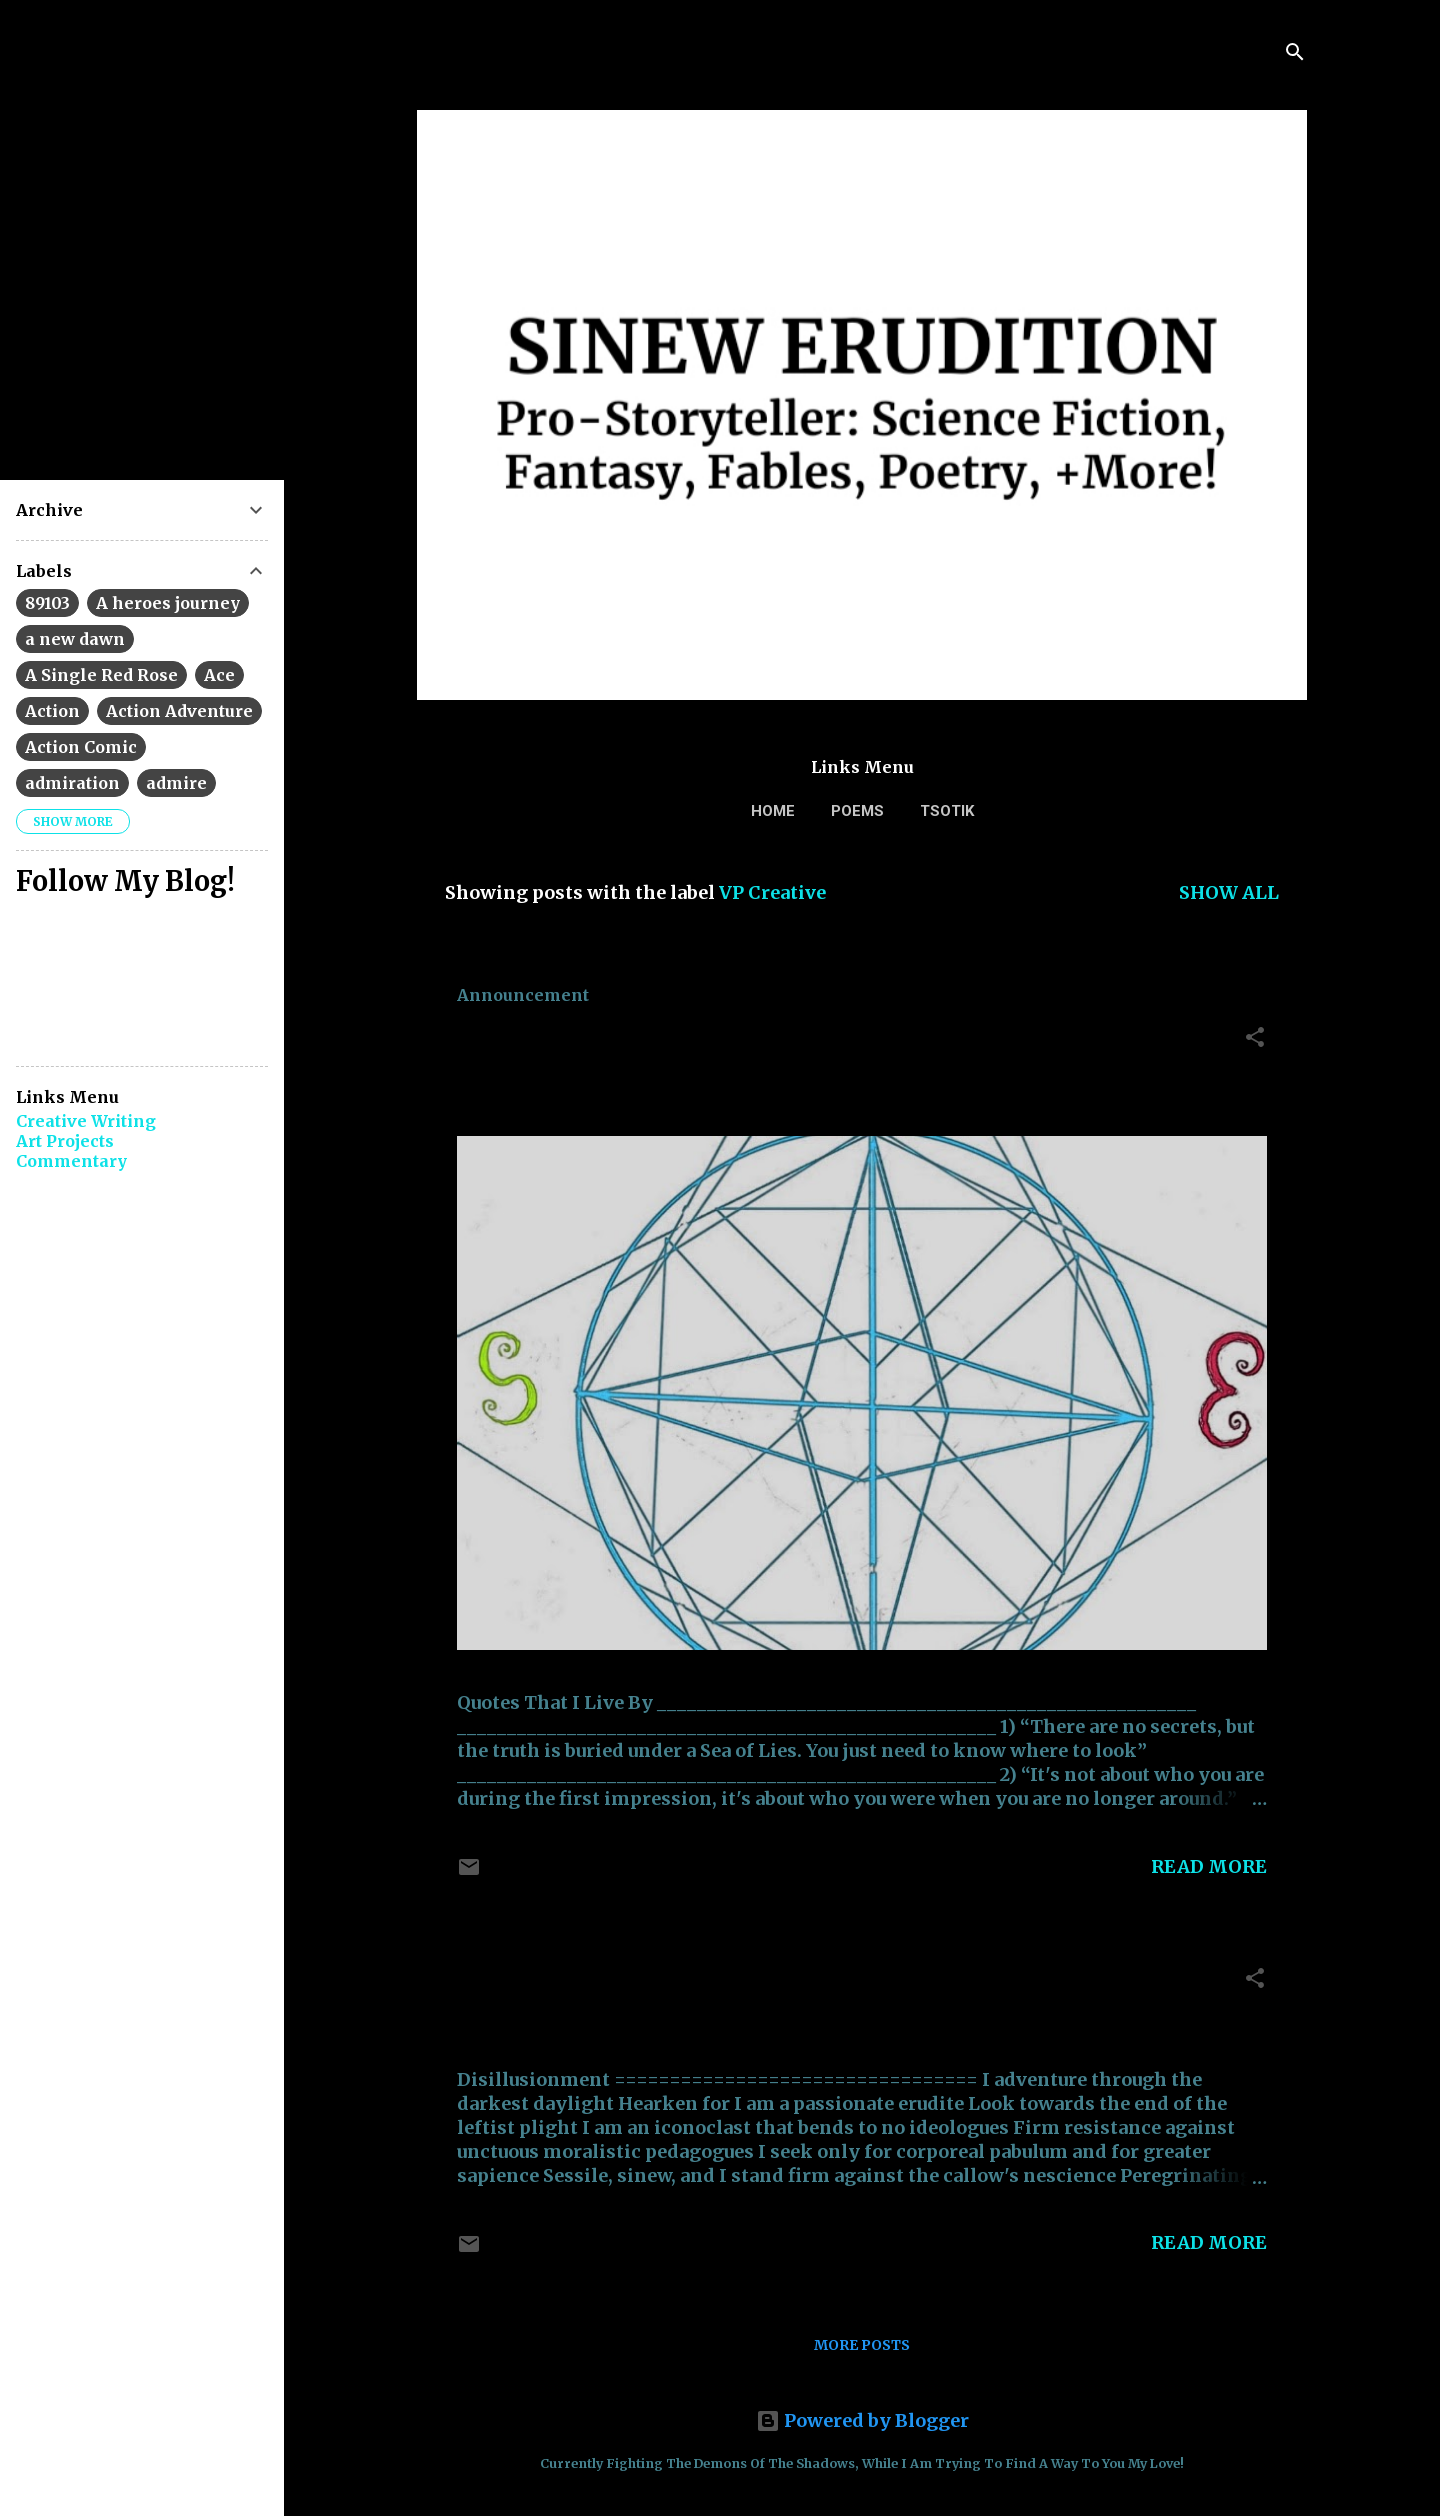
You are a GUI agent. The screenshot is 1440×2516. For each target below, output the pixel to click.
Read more (1209, 1866)
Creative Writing (86, 1121)
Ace (219, 675)
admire (176, 783)
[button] (1255, 1040)
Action (52, 711)
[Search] (1295, 54)
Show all (1229, 892)
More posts (862, 2345)
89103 (47, 603)
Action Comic (81, 747)
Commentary (71, 1161)
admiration (72, 783)
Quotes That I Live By (599, 1042)
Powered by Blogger (862, 2420)
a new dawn (75, 639)
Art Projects (65, 1141)
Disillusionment (564, 1983)
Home (773, 811)
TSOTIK (947, 811)
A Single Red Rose (101, 675)
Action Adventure (179, 711)
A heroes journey (168, 603)
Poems (857, 811)
